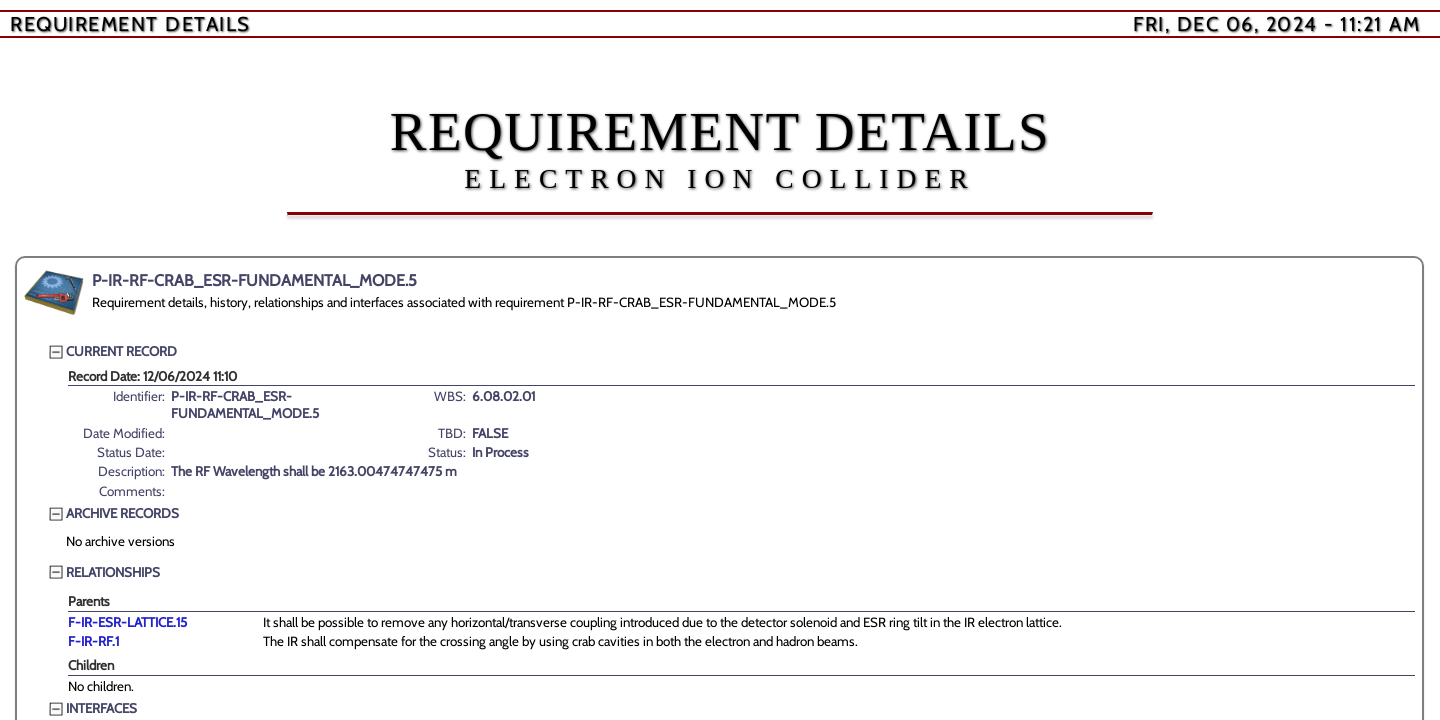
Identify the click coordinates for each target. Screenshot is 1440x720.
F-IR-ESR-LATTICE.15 (127, 622)
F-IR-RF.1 (93, 641)
